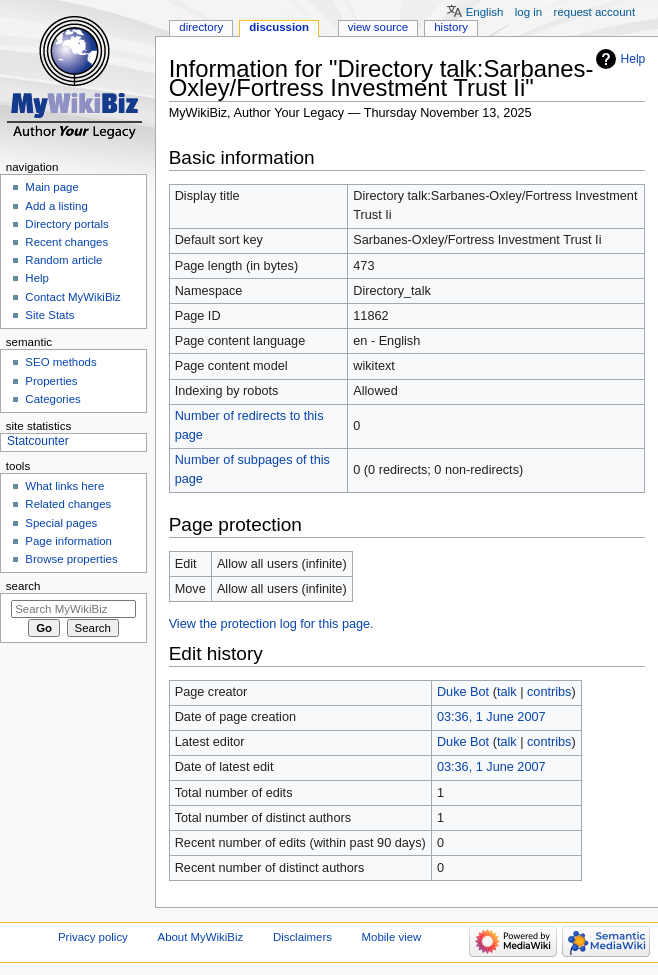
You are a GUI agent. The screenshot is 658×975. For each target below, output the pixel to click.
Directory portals (66, 224)
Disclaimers (302, 937)
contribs (549, 692)
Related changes (68, 504)
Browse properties (71, 559)
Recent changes (66, 242)
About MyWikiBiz (201, 937)
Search (23, 586)
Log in (528, 12)
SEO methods (60, 362)
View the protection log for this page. (271, 624)
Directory (201, 27)
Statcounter (38, 441)
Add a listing (56, 206)
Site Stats (49, 315)
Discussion (279, 27)
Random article (63, 260)
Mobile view (392, 937)
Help (633, 59)
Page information (68, 541)
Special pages (61, 523)
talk (507, 692)
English (485, 12)
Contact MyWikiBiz (72, 297)
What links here (64, 486)
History (451, 27)
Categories (52, 399)
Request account (595, 12)
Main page (52, 187)
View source (378, 27)
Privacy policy (93, 937)
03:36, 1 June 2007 (491, 717)
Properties (51, 381)
